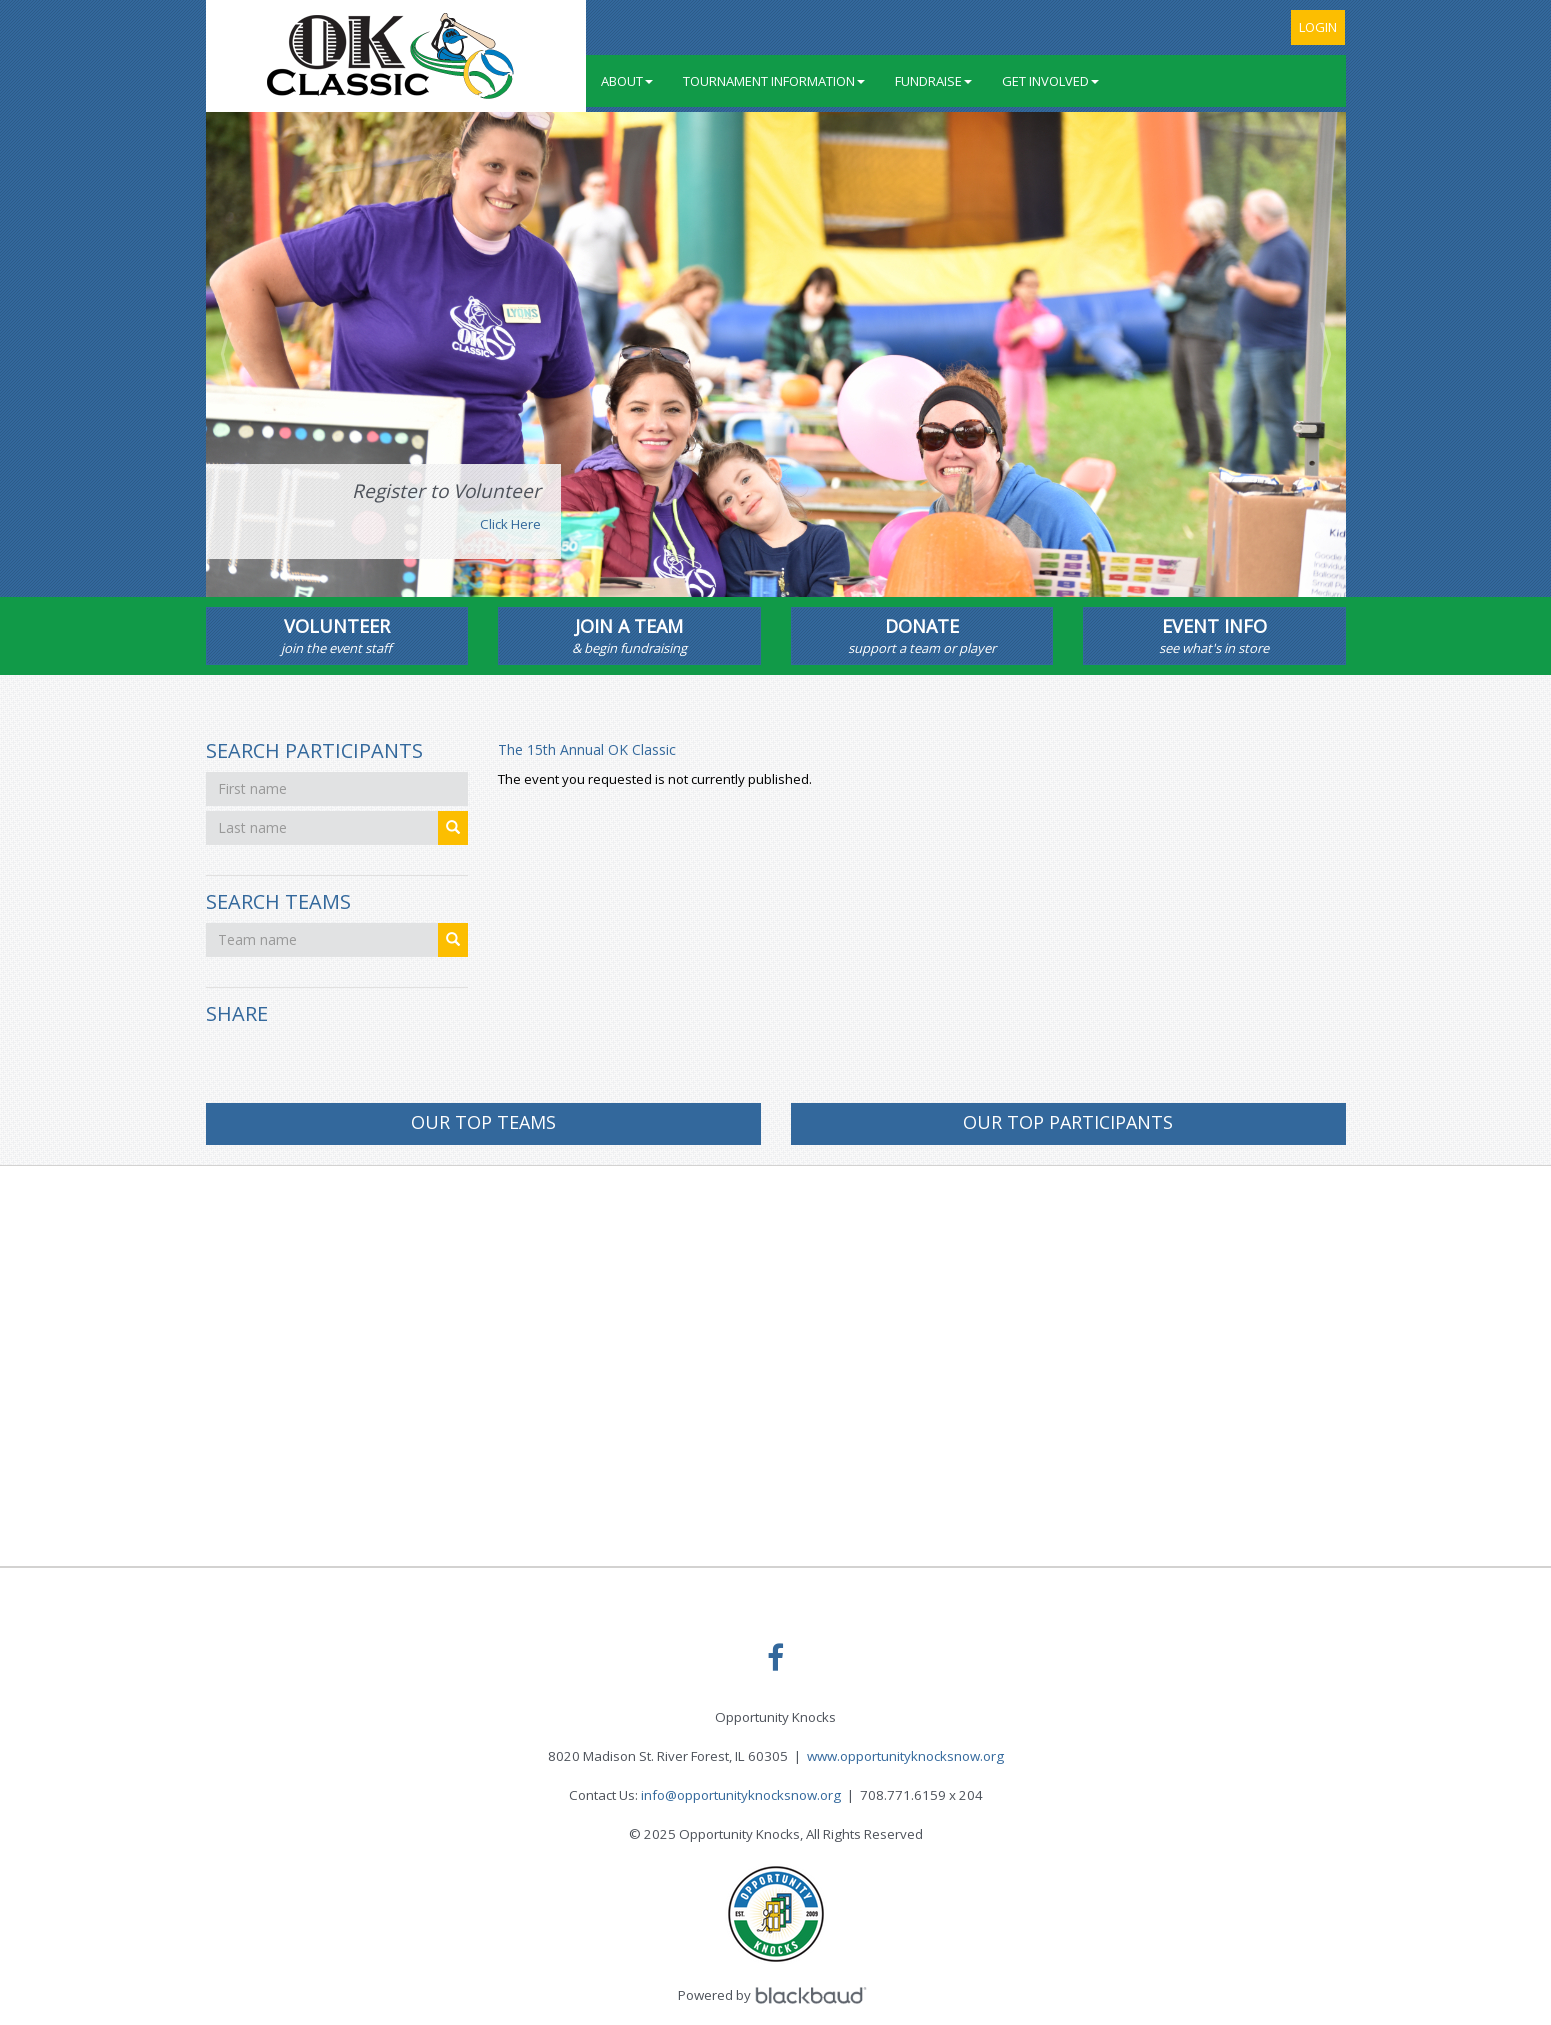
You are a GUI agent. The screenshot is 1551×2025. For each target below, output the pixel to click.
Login (1318, 27)
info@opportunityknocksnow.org (741, 1795)
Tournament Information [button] (774, 81)
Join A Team (629, 636)
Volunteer (337, 636)
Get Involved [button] (1050, 81)
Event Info (1214, 636)
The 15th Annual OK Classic (587, 749)
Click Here (510, 524)
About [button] (627, 81)
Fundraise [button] (933, 81)
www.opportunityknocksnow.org (905, 1756)
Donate (922, 636)
